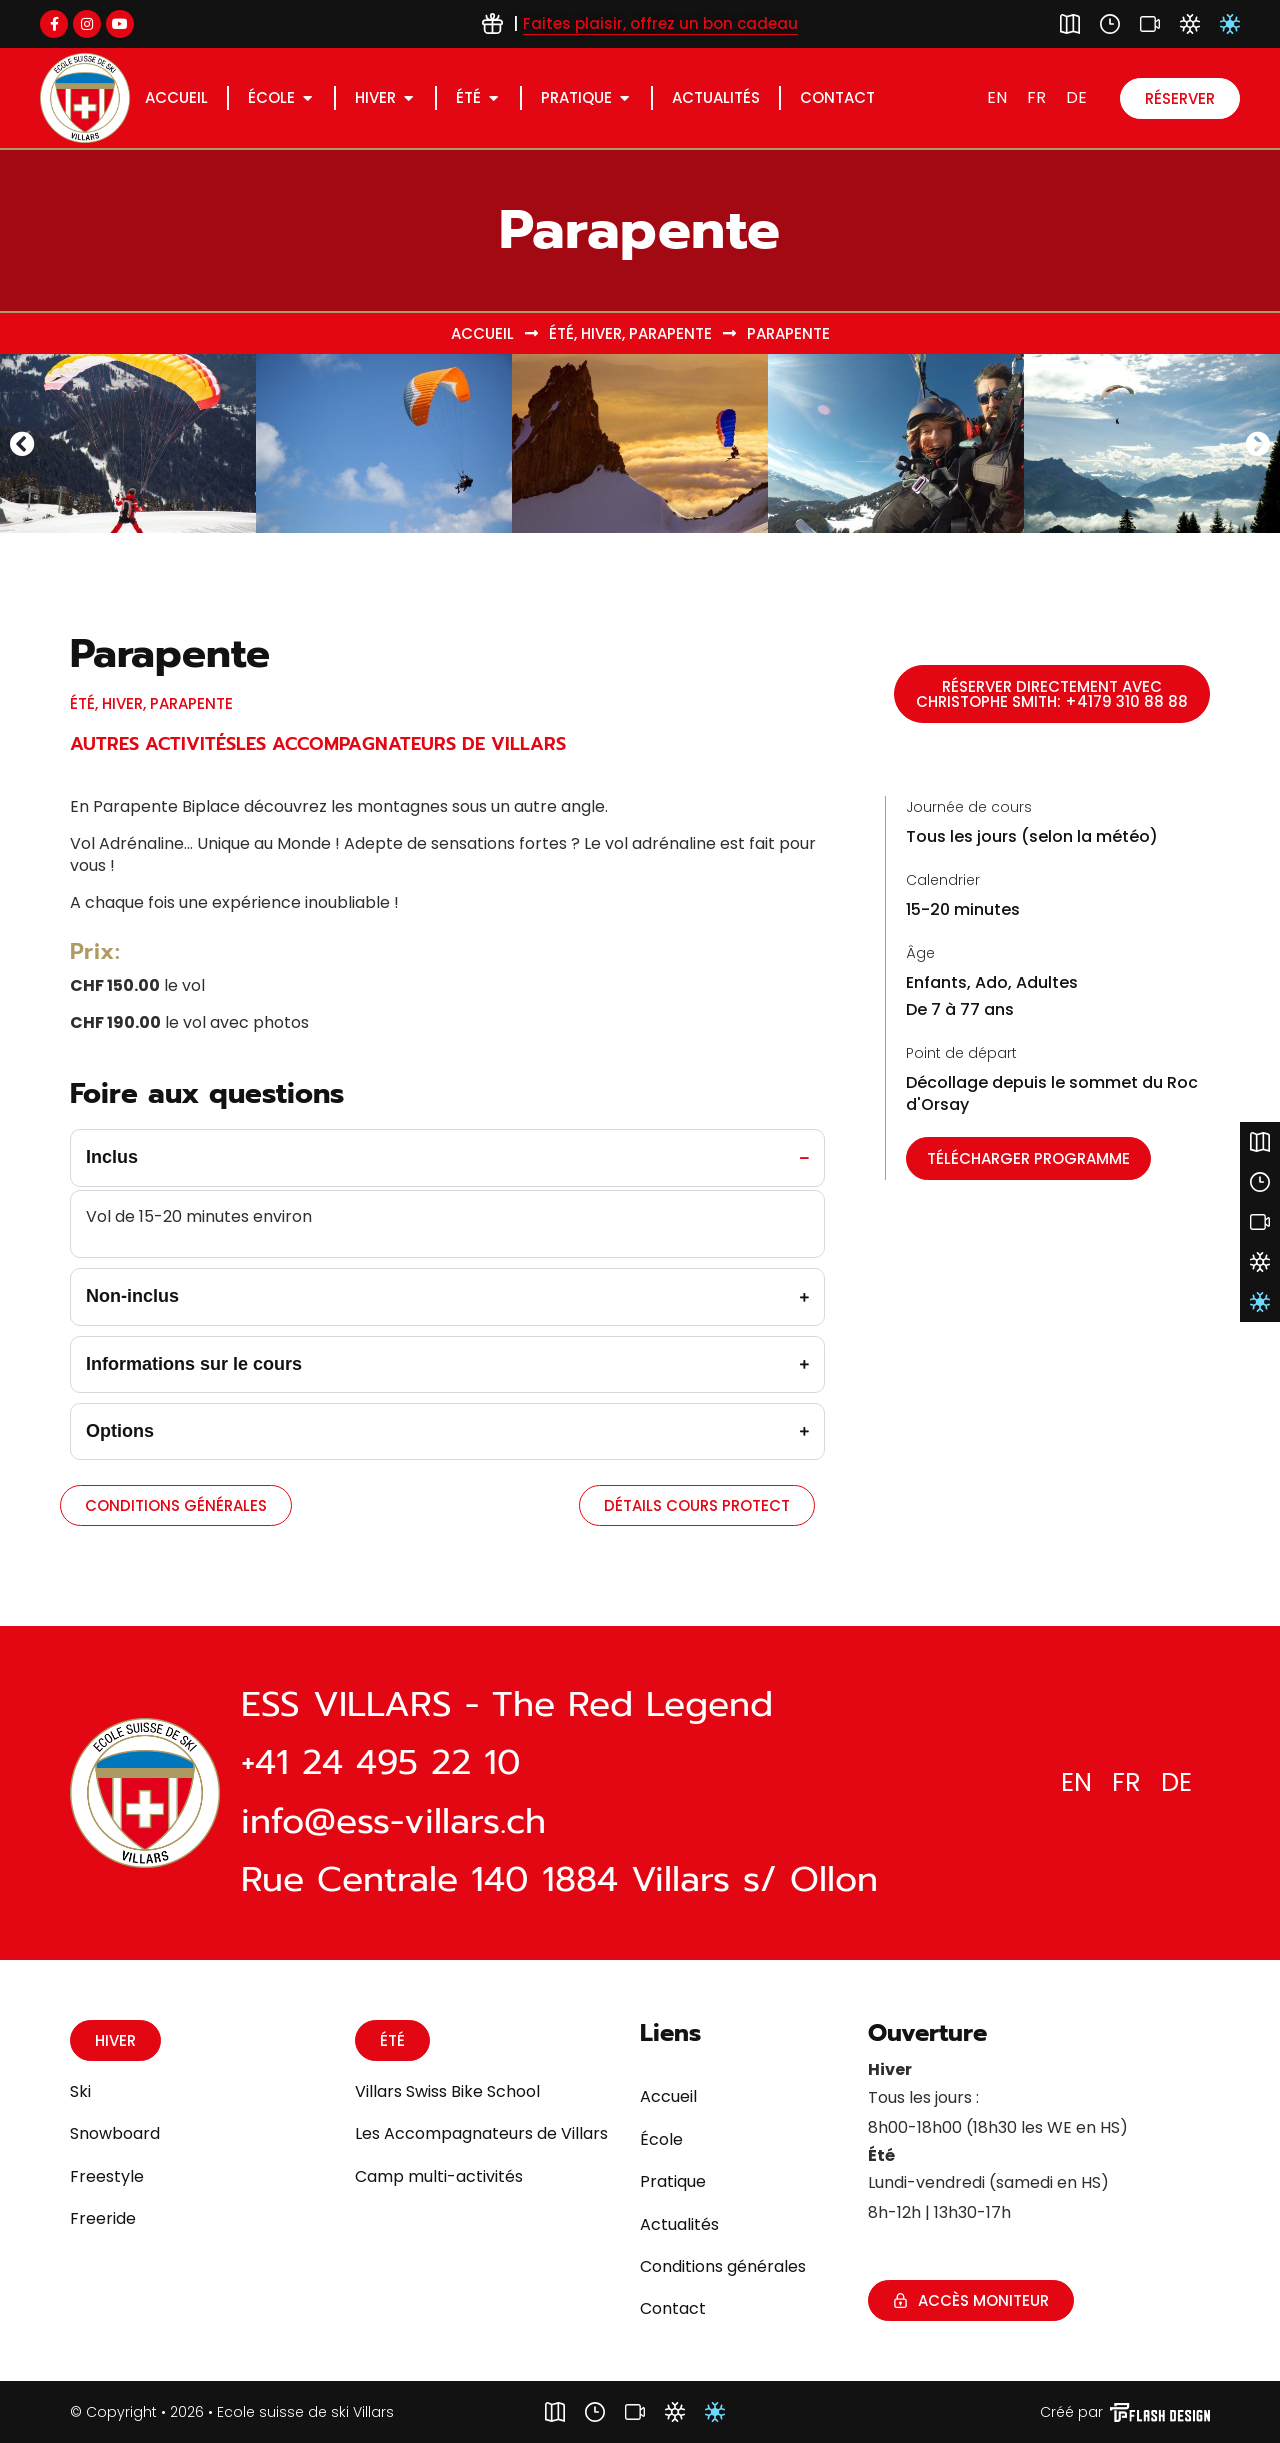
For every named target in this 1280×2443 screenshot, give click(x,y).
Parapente (670, 333)
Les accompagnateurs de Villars (401, 744)
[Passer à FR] (1036, 98)
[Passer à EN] (997, 98)
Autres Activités (153, 744)
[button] (22, 442)
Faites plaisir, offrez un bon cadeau (660, 23)
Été (561, 333)
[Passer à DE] (1076, 98)
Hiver (601, 333)
